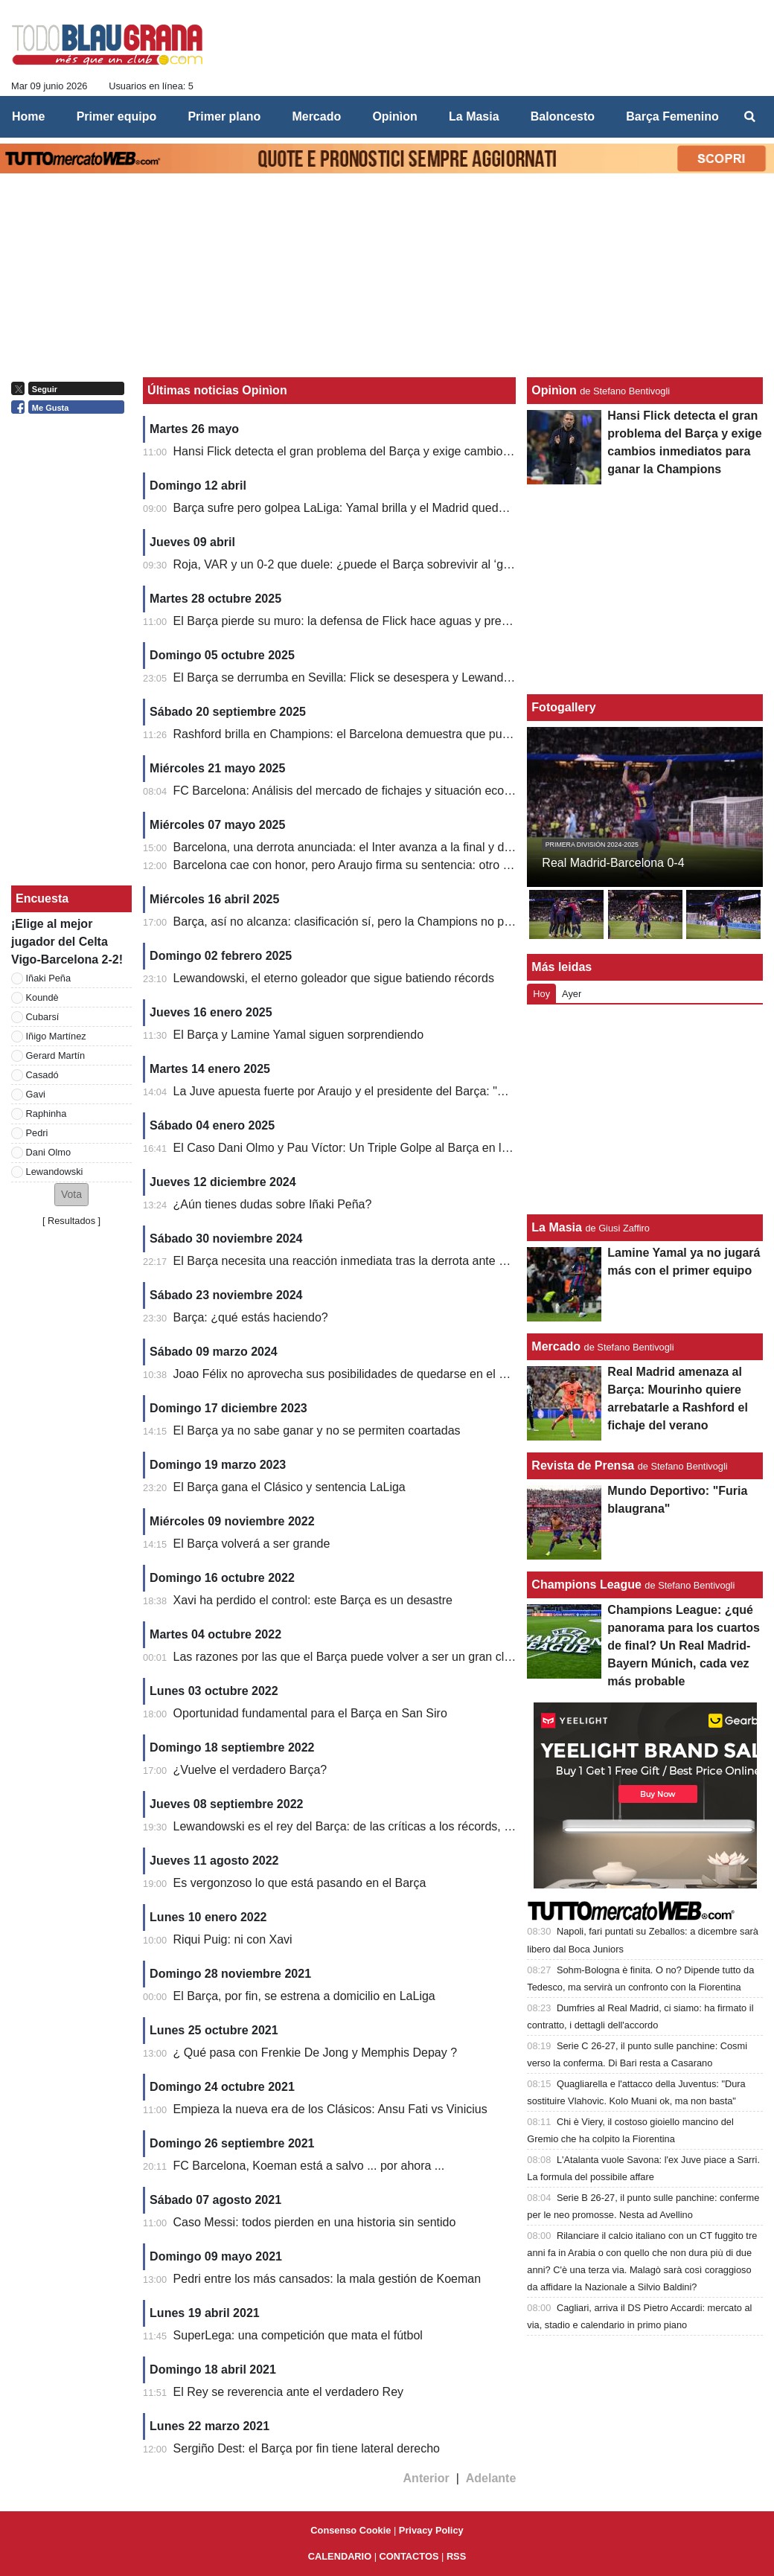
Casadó (42, 1074)
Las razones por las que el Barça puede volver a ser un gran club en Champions (385, 1656)
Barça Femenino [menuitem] (672, 116)
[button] (71, 1194)
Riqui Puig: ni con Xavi (232, 1939)
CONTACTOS (409, 2556)
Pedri (37, 1132)
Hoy (541, 993)
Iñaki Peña (48, 978)
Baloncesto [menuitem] (563, 116)
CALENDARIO (339, 2556)
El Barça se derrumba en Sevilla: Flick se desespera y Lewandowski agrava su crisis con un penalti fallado (454, 677)
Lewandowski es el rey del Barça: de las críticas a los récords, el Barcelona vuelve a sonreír (416, 1826)
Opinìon (553, 390)
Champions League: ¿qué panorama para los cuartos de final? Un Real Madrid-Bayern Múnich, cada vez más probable (683, 1645)
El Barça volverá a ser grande (251, 1543)
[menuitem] (750, 117)
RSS (456, 2556)
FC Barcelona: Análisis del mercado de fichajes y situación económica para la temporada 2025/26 (431, 790)
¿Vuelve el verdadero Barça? (250, 1769)
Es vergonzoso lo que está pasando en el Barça (299, 1883)
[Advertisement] (645, 1109)
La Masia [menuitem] (474, 116)
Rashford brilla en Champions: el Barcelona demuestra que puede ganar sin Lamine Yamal (413, 734)
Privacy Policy (431, 2530)
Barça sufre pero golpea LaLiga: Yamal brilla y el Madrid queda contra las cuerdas (389, 508)
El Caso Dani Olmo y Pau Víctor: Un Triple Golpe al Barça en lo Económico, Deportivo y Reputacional (441, 1147)
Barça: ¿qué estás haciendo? (250, 1317)
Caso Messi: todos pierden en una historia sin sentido (314, 2222)
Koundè (42, 997)
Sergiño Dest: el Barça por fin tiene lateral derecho (306, 2448)
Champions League (586, 1584)
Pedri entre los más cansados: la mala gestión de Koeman (327, 2278)
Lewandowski (54, 1171)
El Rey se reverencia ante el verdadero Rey (288, 2392)
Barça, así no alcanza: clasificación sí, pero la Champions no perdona (357, 921)
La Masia (556, 1227)
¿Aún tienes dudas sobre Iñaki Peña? (272, 1204)
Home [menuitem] (28, 116)
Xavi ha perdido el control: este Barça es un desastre (312, 1600)
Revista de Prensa (582, 1465)
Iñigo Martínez (56, 1036)
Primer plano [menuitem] (224, 116)
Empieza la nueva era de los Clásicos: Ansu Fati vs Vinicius (330, 2109)
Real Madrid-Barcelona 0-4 (613, 862)
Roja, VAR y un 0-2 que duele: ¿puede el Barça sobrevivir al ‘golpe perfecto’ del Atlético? (407, 564)
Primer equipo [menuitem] (117, 116)
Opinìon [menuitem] (394, 116)
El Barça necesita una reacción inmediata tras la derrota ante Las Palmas (367, 1261)
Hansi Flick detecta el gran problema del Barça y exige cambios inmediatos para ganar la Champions (440, 451)
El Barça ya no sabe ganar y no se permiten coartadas (317, 1430)
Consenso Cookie (350, 2530)
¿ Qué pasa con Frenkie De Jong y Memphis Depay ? (315, 2052)
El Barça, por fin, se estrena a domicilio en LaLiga (304, 1996)
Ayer (571, 993)
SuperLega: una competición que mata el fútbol (298, 2335)
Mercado (555, 1346)
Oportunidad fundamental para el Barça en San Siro (310, 1713)
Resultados (71, 1220)
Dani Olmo (48, 1152)
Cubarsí (43, 1016)
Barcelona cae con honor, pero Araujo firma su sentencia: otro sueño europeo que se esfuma (418, 865)
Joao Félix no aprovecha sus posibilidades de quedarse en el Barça (351, 1374)
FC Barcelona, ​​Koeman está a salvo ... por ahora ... (309, 2165)
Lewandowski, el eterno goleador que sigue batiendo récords (333, 978)
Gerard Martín (56, 1055)
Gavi (35, 1094)
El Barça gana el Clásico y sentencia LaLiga (289, 1487)
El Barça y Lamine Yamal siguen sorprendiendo (298, 1034)
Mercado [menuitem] (316, 116)
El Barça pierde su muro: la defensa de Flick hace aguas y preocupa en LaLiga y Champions (417, 621)
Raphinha (46, 1113)
